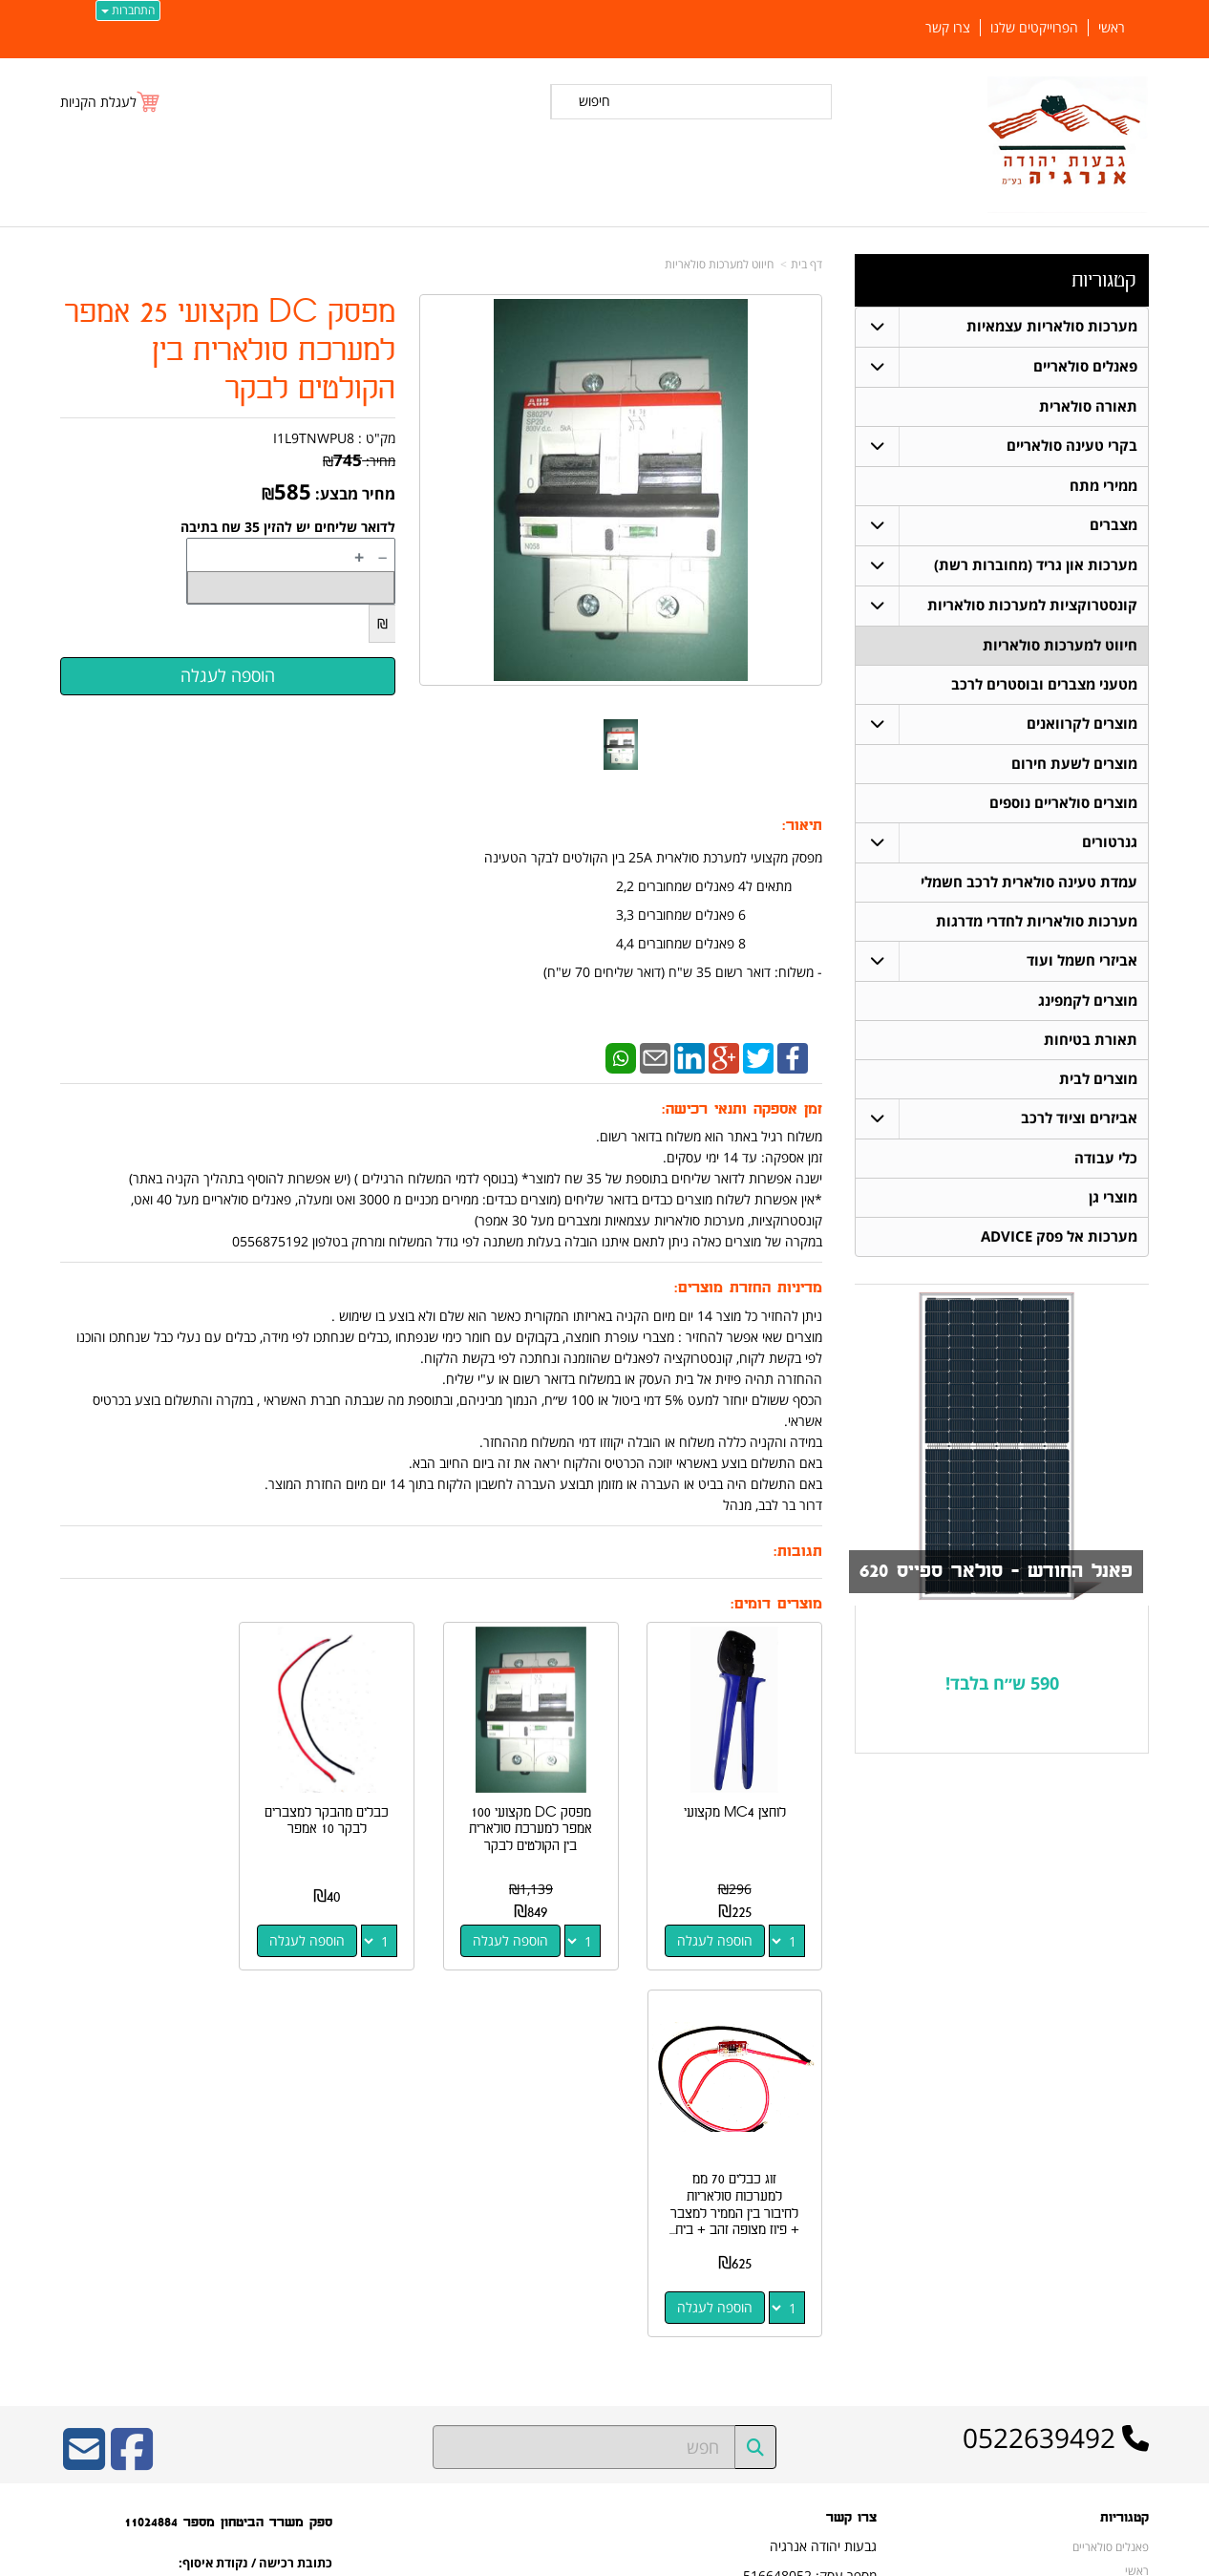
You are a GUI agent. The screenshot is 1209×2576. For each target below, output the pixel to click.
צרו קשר (851, 2144)
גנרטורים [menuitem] (1109, 842)
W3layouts (294, 2306)
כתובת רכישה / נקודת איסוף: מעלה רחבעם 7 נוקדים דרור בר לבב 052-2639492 (255, 2232)
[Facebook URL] (132, 2088)
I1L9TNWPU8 (313, 438)
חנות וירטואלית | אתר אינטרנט (484, 2558)
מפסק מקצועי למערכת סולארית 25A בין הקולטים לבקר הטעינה (651, 857)
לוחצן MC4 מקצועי (738, 1806)
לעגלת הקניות (98, 102)
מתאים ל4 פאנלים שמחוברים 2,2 (719, 886)
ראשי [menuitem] (1111, 27)
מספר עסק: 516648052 (810, 2201)
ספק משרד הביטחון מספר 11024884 (228, 2148)
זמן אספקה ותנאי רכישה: (742, 1109)
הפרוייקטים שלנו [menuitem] (1034, 27)
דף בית (806, 264)
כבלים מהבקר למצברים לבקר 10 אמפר (343, 1814)
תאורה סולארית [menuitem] (1088, 406)
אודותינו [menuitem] (1131, 2391)
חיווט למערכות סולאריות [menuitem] (1060, 645)
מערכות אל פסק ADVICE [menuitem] (1059, 1236)
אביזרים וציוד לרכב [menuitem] (1079, 1118)
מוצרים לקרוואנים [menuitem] (1082, 723)
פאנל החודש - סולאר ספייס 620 (996, 1571)
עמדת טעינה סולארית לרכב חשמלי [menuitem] (1029, 882)
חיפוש (594, 101)
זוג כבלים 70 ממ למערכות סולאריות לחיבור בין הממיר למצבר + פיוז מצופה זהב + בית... (145, 1839)
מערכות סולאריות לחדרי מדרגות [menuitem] (1036, 921)
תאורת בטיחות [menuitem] (1090, 1040)
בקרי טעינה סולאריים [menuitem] (1072, 446)
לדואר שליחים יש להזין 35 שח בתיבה (287, 527)
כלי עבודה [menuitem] (1105, 1158)
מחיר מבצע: (355, 493)
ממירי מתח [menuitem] (1103, 486)
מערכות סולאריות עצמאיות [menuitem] (1051, 326)
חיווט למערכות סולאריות (719, 264)
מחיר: (359, 461)
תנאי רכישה (850, 2231)
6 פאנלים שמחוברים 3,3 (719, 914)
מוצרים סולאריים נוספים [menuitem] (1063, 803)
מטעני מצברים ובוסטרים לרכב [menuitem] (1044, 684)
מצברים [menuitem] (1113, 525)
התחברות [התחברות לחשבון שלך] (128, 10)
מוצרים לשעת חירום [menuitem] (1074, 764)
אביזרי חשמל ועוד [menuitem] (1082, 960)
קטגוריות (1103, 280)
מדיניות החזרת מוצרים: (748, 1288)
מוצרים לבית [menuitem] (1098, 1079)
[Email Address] (84, 2088)
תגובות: (798, 1552)
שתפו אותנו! (848, 2281)
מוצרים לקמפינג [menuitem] (1087, 1000)
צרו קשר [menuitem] (947, 27)
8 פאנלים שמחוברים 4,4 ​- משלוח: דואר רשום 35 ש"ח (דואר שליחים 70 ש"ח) (682, 957)
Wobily (666, 2558)
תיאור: (802, 826)
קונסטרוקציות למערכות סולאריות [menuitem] (1032, 605)
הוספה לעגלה (717, 1934)
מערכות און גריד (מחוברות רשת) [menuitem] (1035, 565)
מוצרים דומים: (776, 1604)
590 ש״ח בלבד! (1002, 1682)
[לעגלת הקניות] (110, 102)
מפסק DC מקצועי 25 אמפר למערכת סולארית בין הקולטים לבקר (230, 350)
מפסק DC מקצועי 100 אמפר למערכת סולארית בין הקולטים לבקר (540, 1822)
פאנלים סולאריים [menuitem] (1085, 366)
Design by (257, 2306)
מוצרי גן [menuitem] (1113, 1197)
